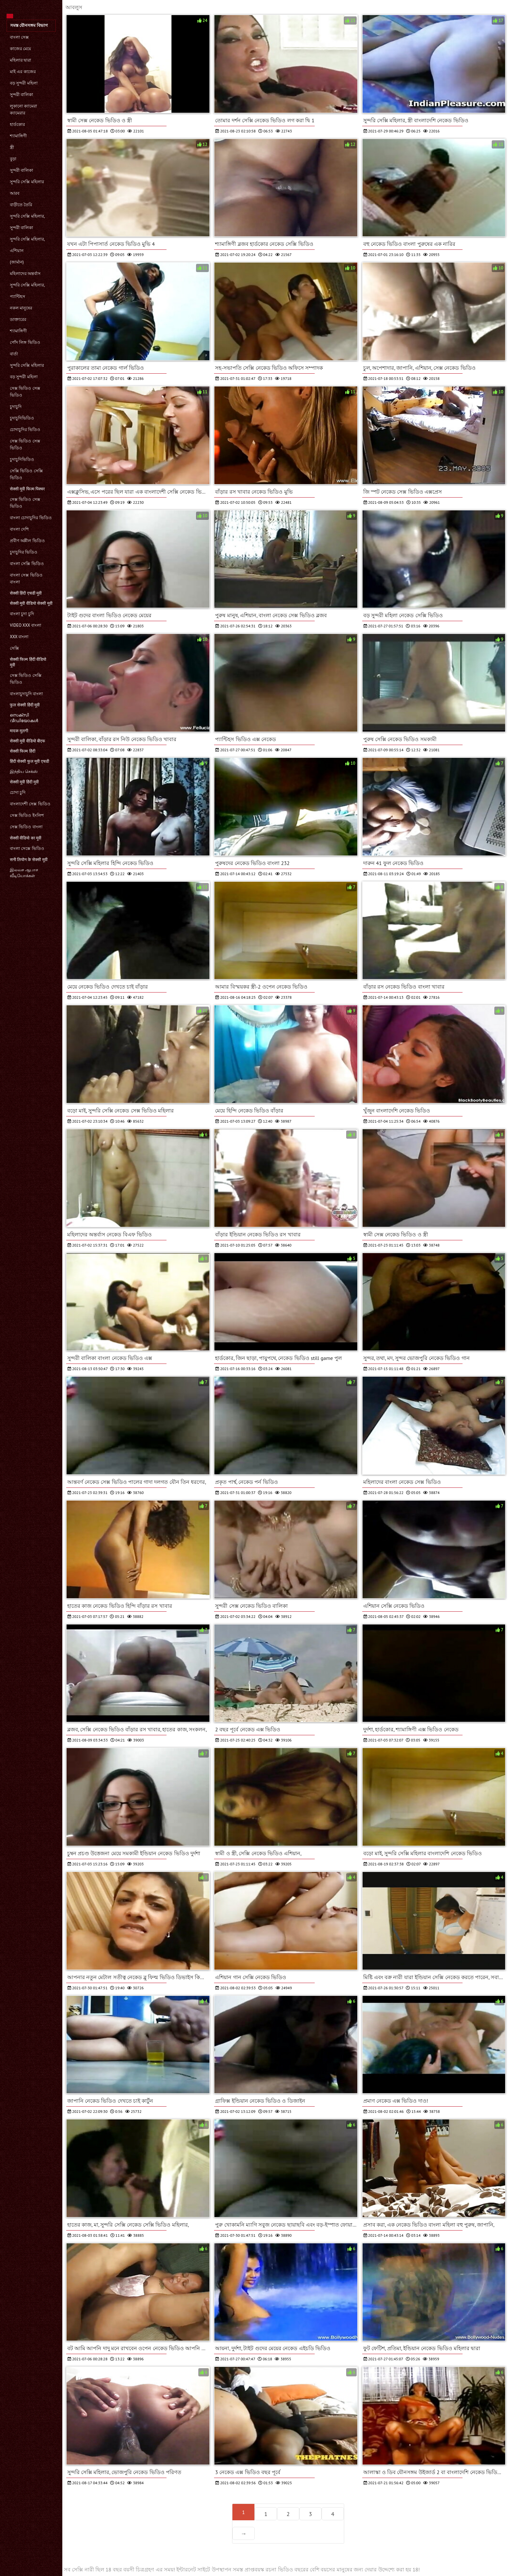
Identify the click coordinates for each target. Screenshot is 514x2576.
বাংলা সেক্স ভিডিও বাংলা (26, 578)
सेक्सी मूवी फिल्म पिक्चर (27, 489)
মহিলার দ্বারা (20, 60)
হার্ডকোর (17, 124)
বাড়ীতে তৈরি (21, 204)
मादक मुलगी (19, 731)
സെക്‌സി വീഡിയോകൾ (24, 717)
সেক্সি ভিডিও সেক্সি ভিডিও (26, 474)
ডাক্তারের (18, 319)
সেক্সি (14, 648)
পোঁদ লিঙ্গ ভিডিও (25, 342)
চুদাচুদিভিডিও (22, 418)
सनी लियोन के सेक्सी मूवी (29, 859)
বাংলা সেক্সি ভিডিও (27, 563)
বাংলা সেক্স (19, 37)
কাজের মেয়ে (20, 48)
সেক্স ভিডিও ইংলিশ (27, 815)
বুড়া (13, 159)
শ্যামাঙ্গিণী (18, 136)
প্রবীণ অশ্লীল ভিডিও (27, 540)
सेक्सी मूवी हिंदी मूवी (24, 782)
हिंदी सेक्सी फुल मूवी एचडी (29, 761)
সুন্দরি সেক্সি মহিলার (27, 182)
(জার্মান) (17, 262)
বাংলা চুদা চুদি (22, 614)
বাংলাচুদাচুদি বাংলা (26, 694)
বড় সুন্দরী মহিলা (24, 83)
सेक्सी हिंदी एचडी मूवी (26, 593)
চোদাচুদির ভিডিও (25, 429)
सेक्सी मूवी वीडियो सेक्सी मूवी (31, 603)
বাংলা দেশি (19, 529)
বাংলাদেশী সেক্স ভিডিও (30, 804)
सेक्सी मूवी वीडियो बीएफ (27, 741)
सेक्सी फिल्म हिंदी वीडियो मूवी (28, 662)
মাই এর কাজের (23, 71)
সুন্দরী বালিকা (21, 94)
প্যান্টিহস (17, 296)
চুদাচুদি (16, 406)
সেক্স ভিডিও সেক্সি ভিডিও (26, 679)
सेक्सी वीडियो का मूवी (25, 838)
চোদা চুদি (18, 792)
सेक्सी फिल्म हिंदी (22, 751)
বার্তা (14, 354)
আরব (14, 193)
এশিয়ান (17, 250)
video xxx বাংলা (25, 625)
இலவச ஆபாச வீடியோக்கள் (24, 872)
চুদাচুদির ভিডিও (23, 552)
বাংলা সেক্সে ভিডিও (27, 848)
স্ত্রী (12, 147)
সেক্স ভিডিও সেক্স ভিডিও (25, 391)
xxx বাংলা (19, 636)
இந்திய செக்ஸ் (24, 771)
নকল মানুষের (21, 308)
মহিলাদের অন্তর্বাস (25, 273)
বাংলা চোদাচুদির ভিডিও (31, 518)
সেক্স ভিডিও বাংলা (26, 827)
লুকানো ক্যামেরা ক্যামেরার (23, 109)
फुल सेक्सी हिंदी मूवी (25, 705)
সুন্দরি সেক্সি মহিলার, (27, 216)
